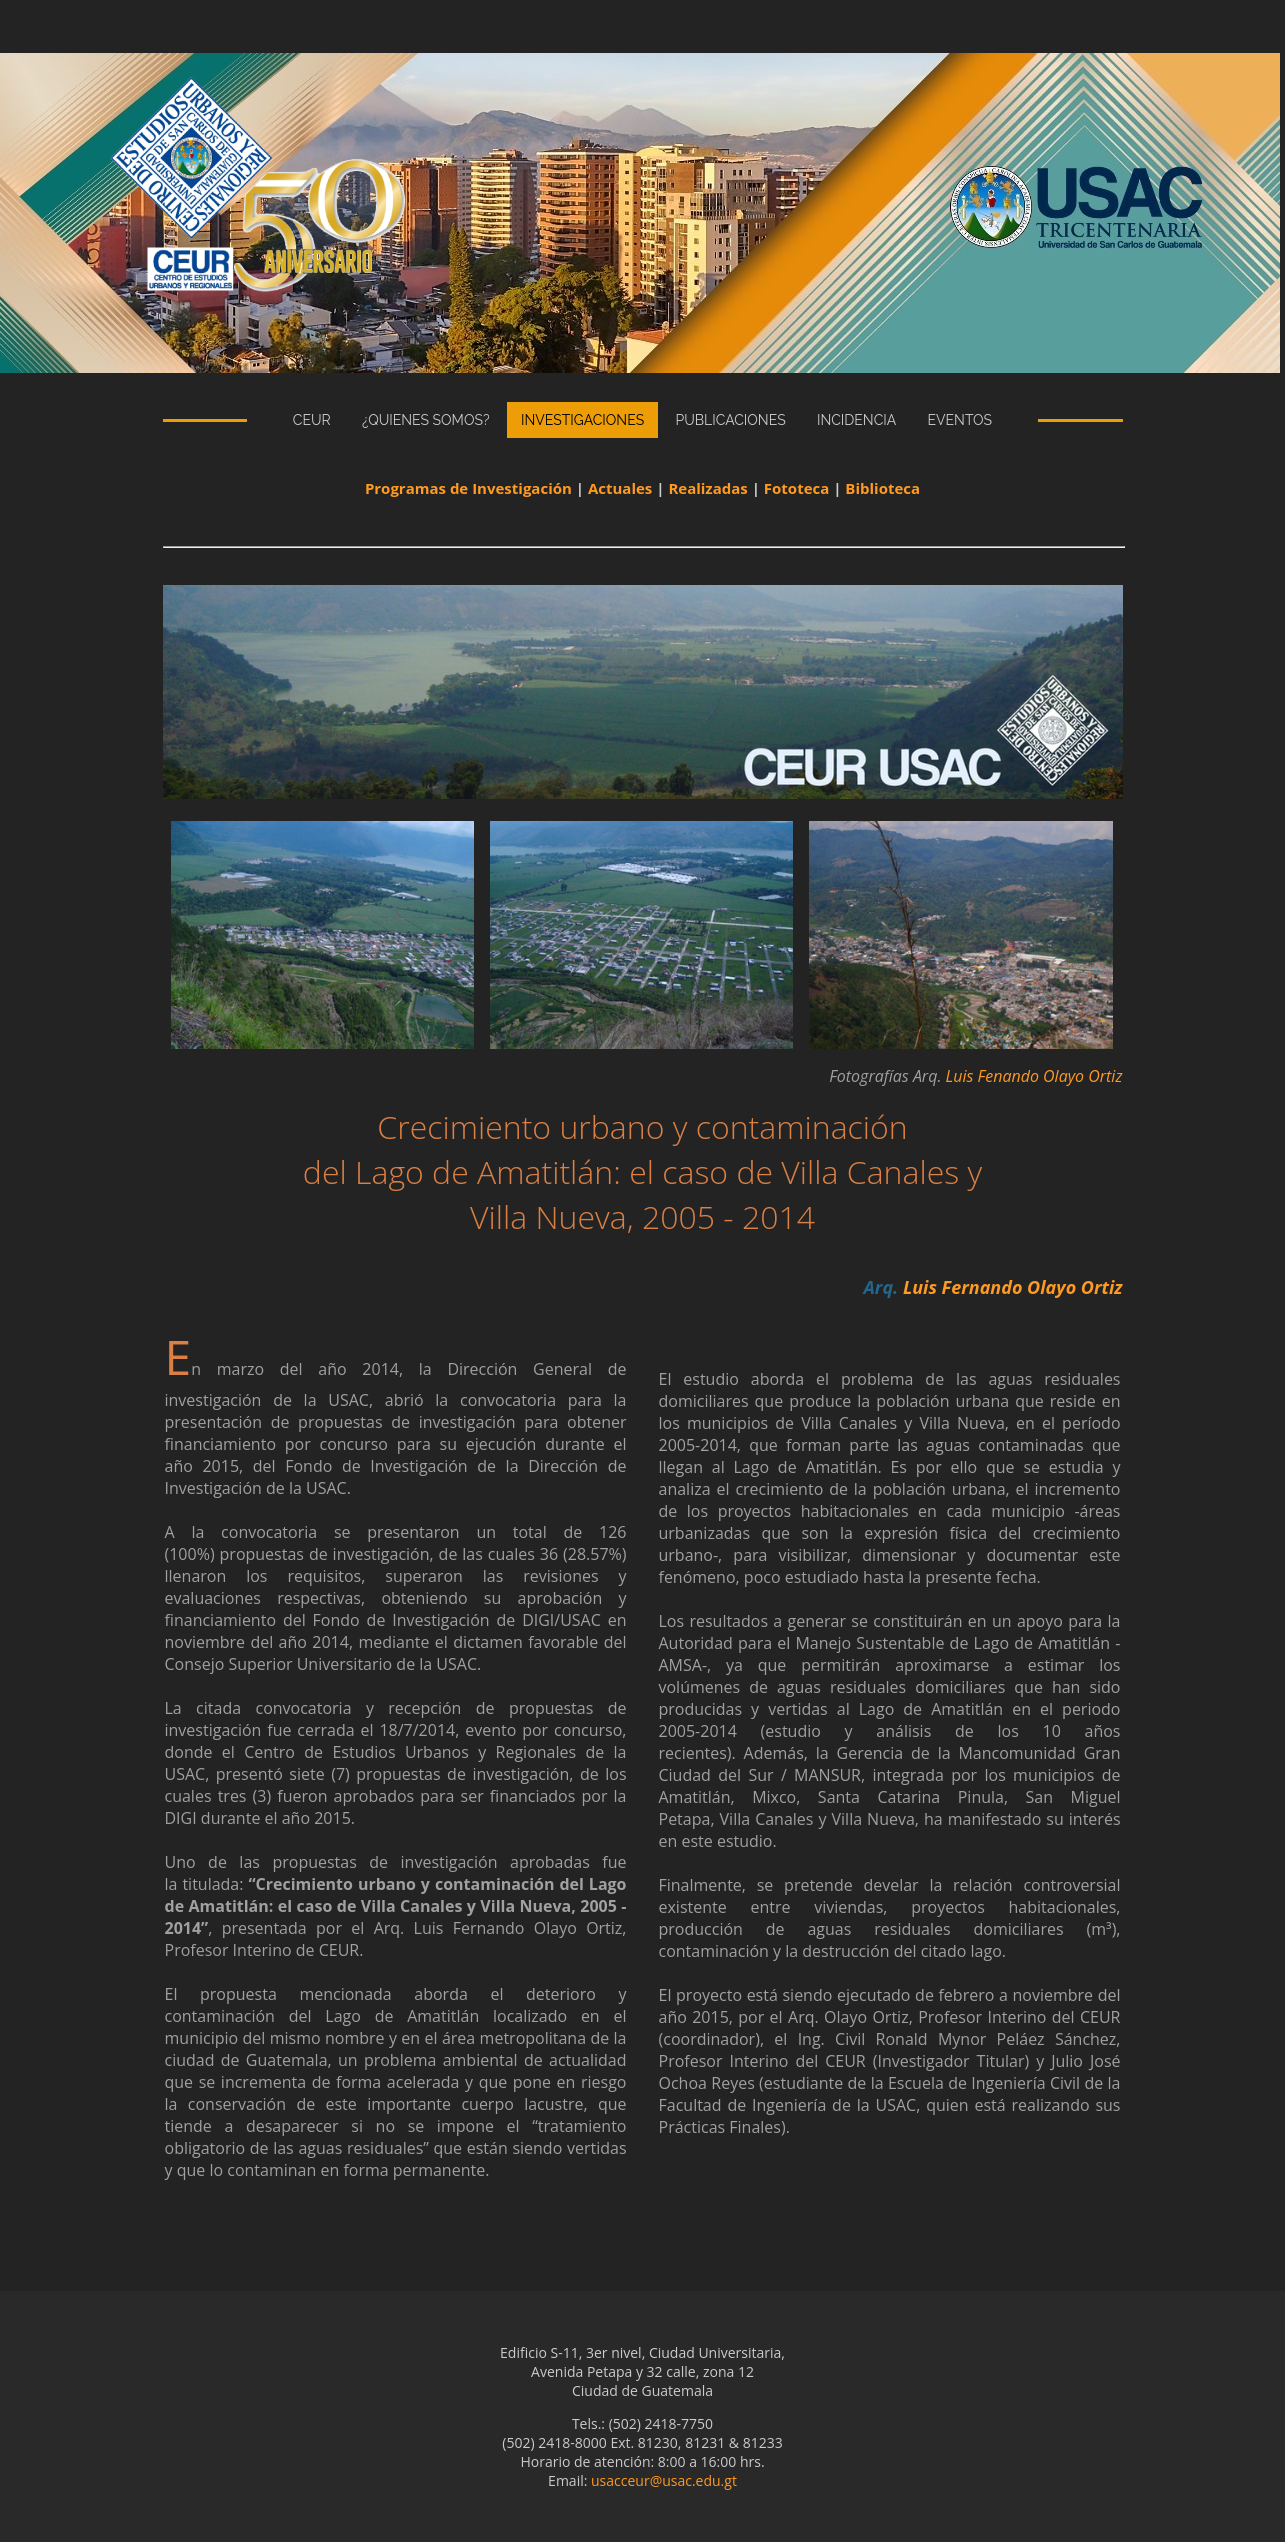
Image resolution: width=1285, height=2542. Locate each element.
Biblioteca (882, 488)
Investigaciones (582, 420)
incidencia (856, 420)
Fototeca (796, 488)
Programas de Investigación (468, 488)
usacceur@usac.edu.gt (664, 2480)
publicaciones (730, 420)
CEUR (312, 420)
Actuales (620, 488)
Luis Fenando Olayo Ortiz (1034, 1076)
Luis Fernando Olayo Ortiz (1013, 1287)
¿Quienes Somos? (426, 420)
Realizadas (707, 488)
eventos (960, 420)
